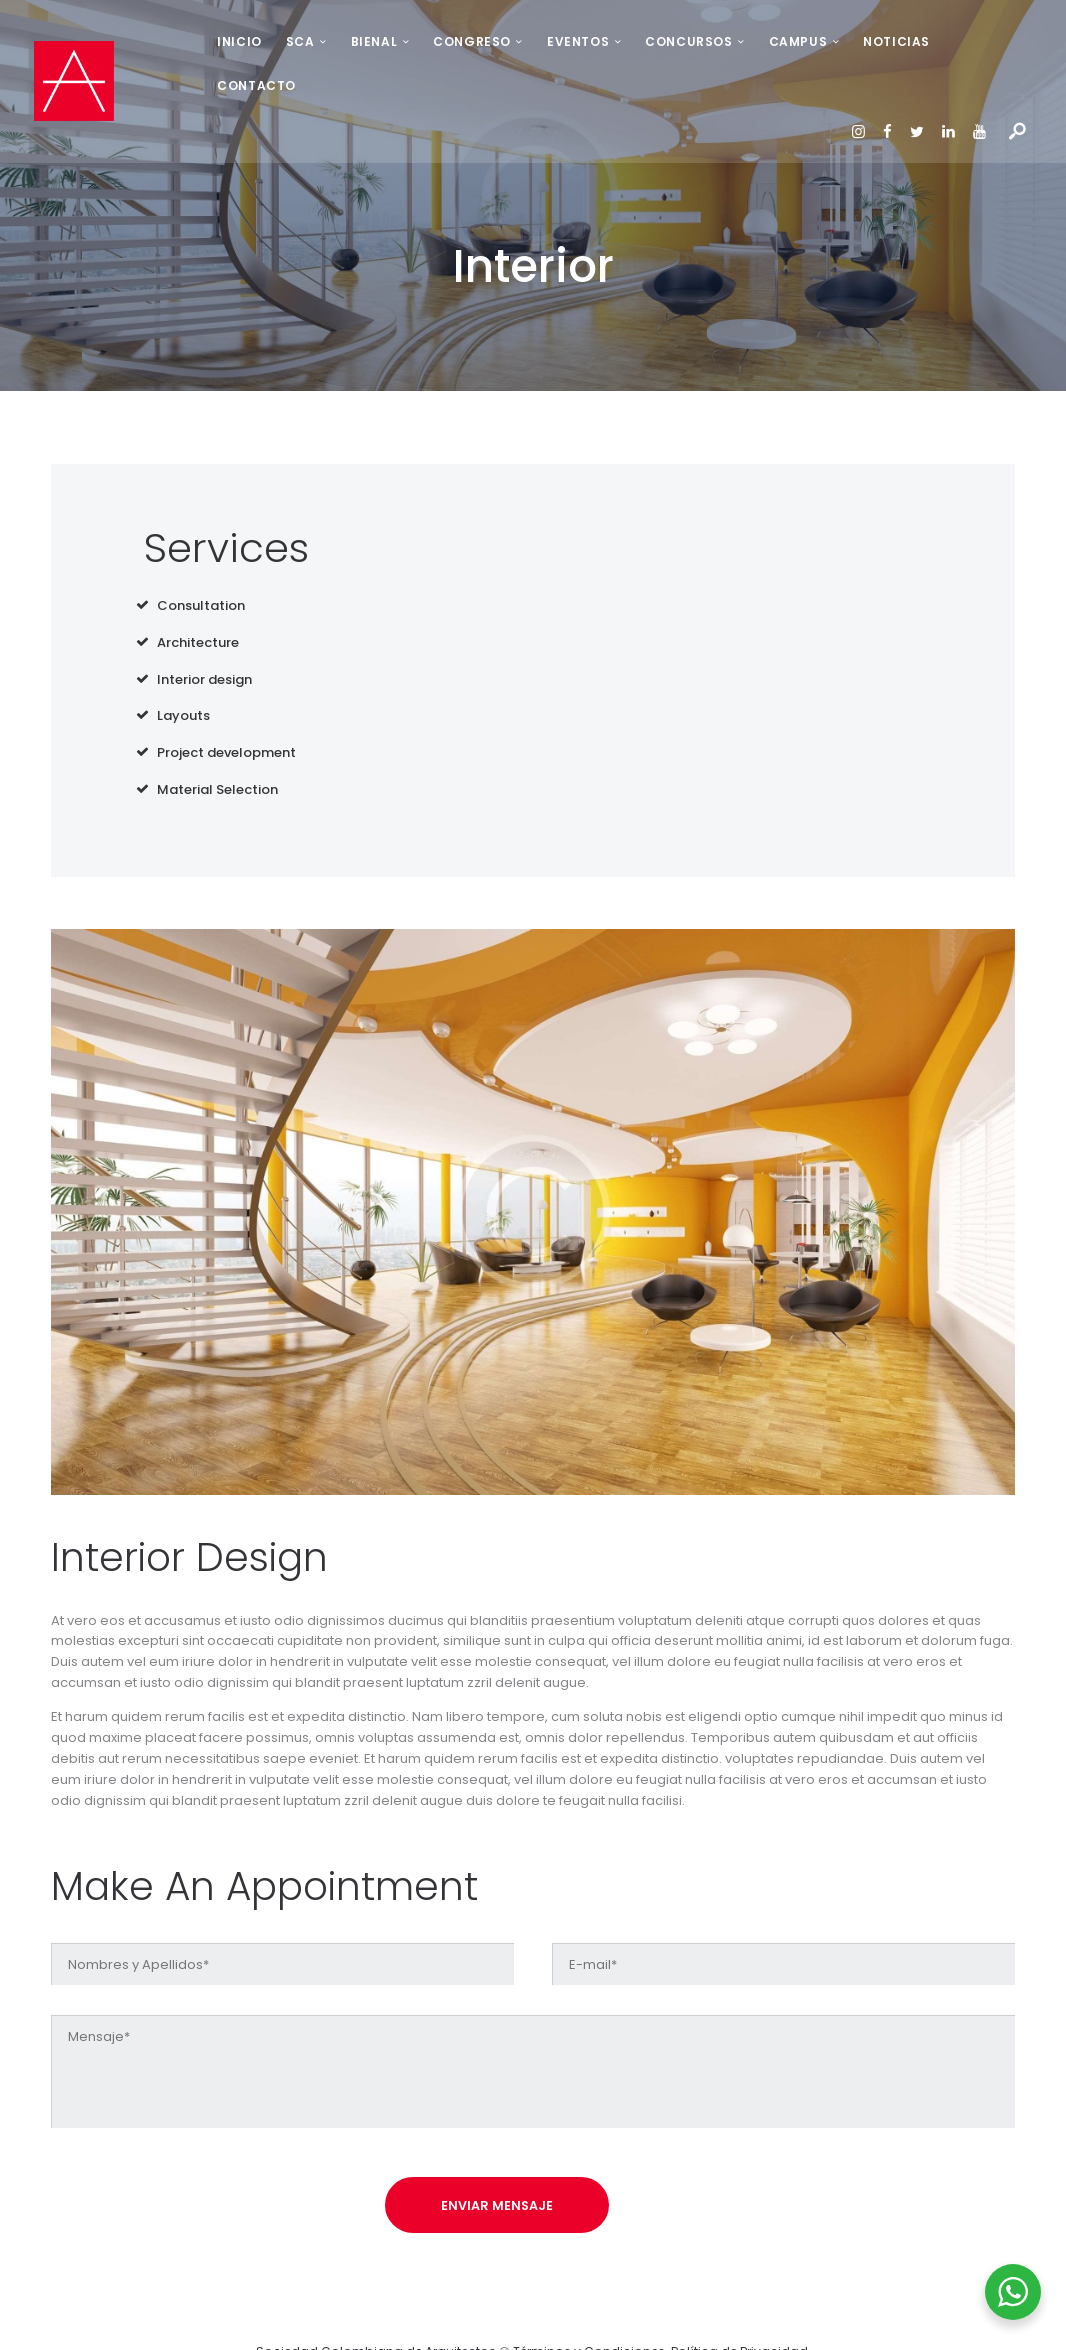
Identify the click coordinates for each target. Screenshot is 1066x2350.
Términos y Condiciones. (592, 2314)
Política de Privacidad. (741, 2314)
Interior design (204, 635)
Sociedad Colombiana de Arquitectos (376, 2314)
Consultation (201, 561)
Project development (226, 709)
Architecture (198, 598)
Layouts (183, 672)
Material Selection (217, 746)
